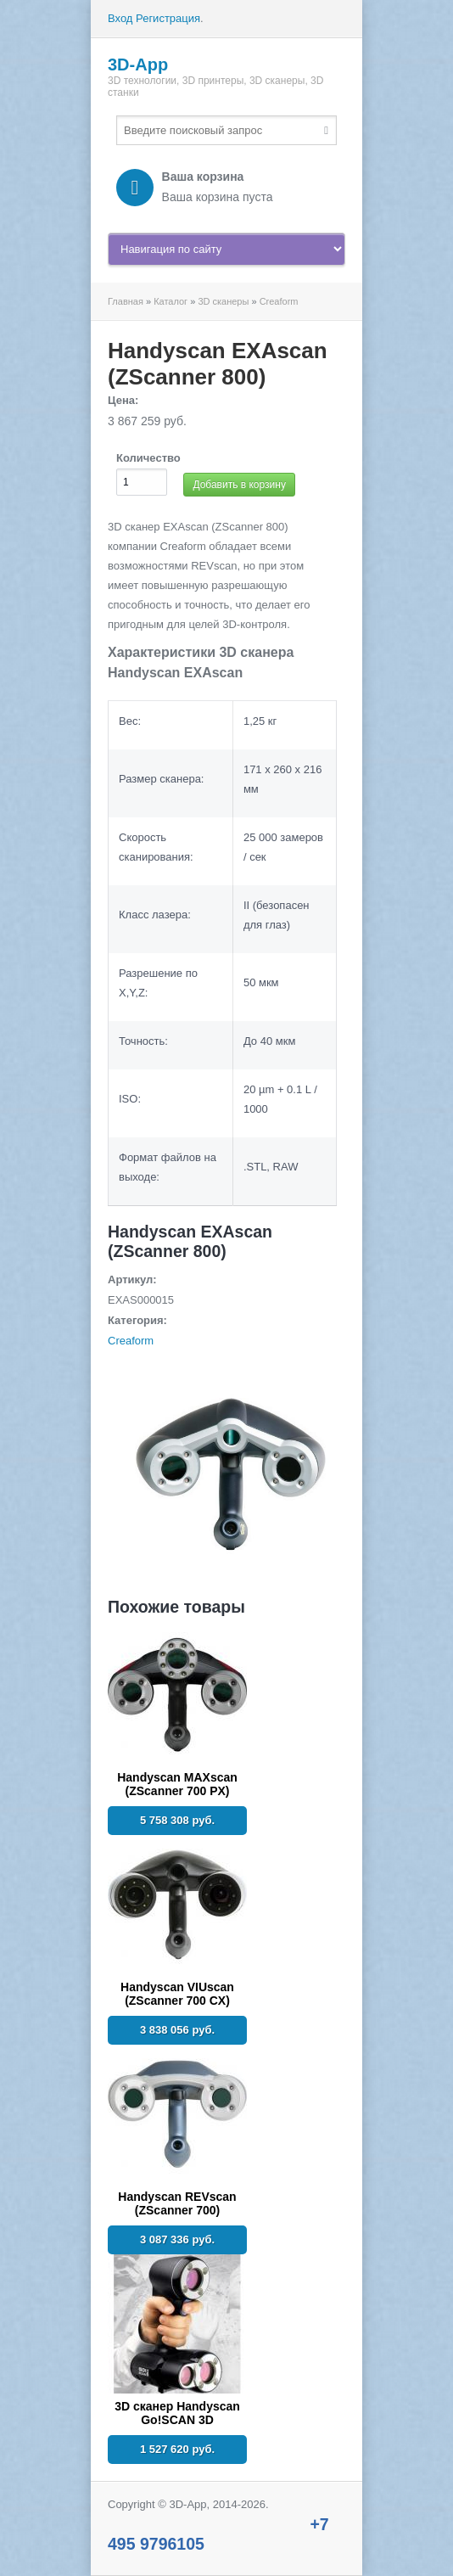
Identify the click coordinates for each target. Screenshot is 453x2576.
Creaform (279, 301)
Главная (125, 301)
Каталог (170, 301)
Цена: (123, 400)
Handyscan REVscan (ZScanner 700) (177, 2203)
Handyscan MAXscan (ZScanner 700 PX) (177, 1784)
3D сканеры (223, 301)
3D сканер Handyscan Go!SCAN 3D (177, 2413)
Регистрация (168, 18)
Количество (148, 458)
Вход (120, 18)
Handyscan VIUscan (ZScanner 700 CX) (177, 1993)
